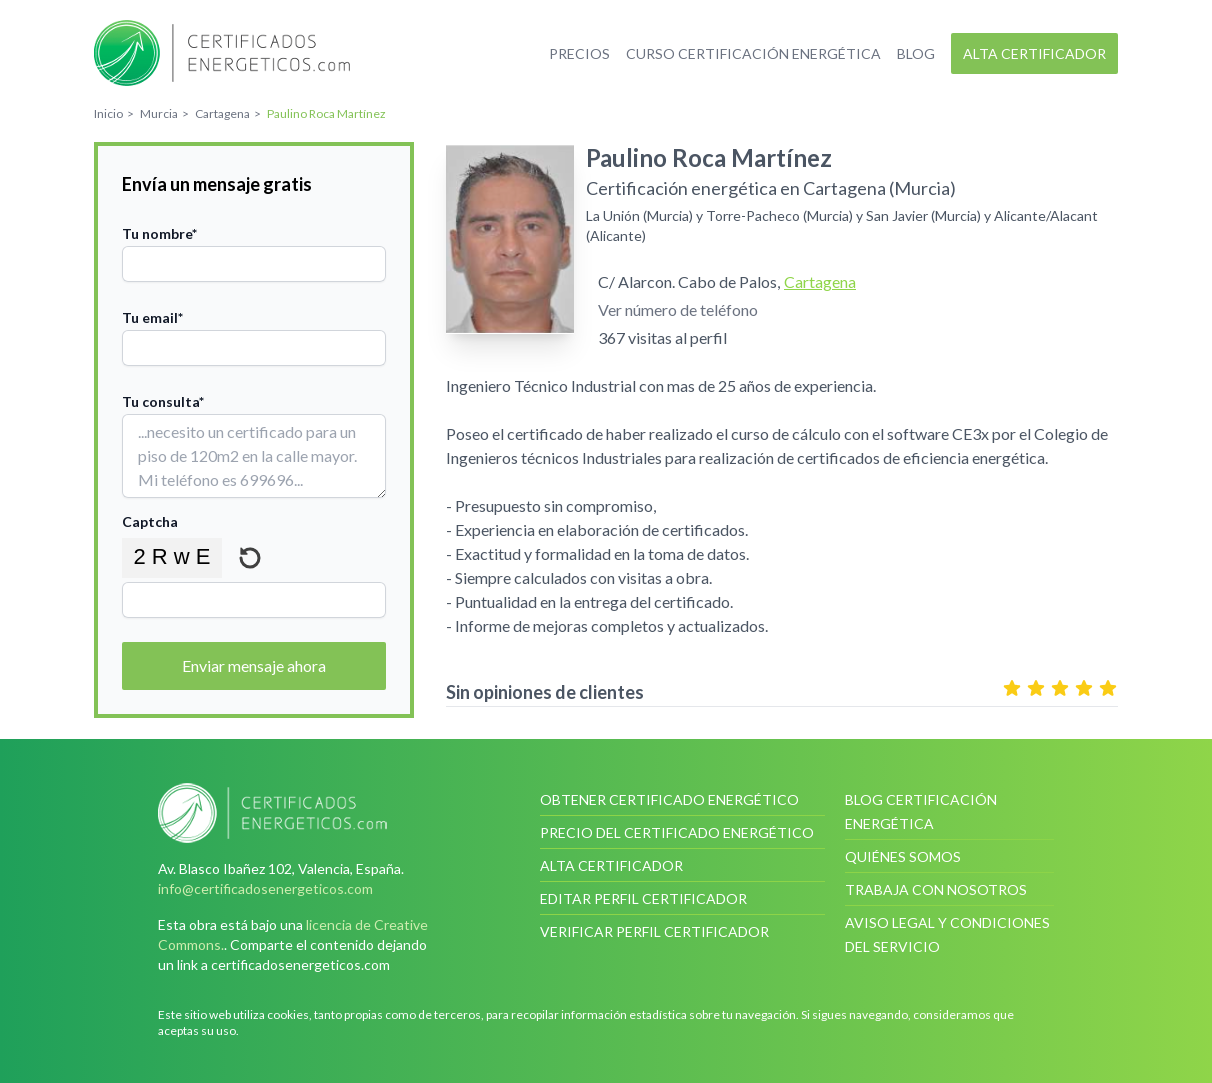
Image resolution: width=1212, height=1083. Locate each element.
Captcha (150, 521)
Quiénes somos (903, 856)
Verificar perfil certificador (654, 931)
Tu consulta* (163, 401)
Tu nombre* (159, 233)
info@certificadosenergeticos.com (265, 888)
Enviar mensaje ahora (254, 665)
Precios (579, 53)
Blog (916, 53)
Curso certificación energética (753, 53)
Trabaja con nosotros (936, 889)
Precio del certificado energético (677, 832)
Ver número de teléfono (678, 309)
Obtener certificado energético (669, 799)
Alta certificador (1034, 53)
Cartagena (820, 281)
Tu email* (152, 317)
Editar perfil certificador (643, 898)
